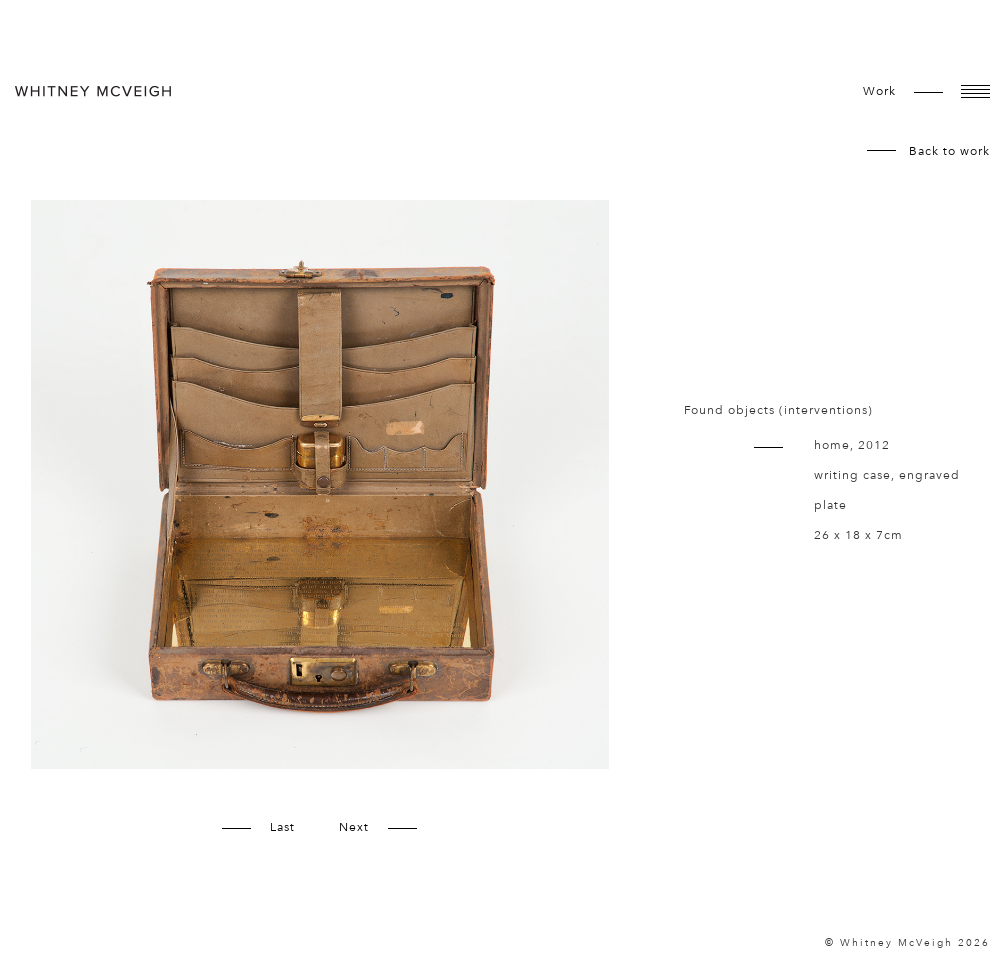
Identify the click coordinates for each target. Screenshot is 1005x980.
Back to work (949, 151)
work (879, 91)
